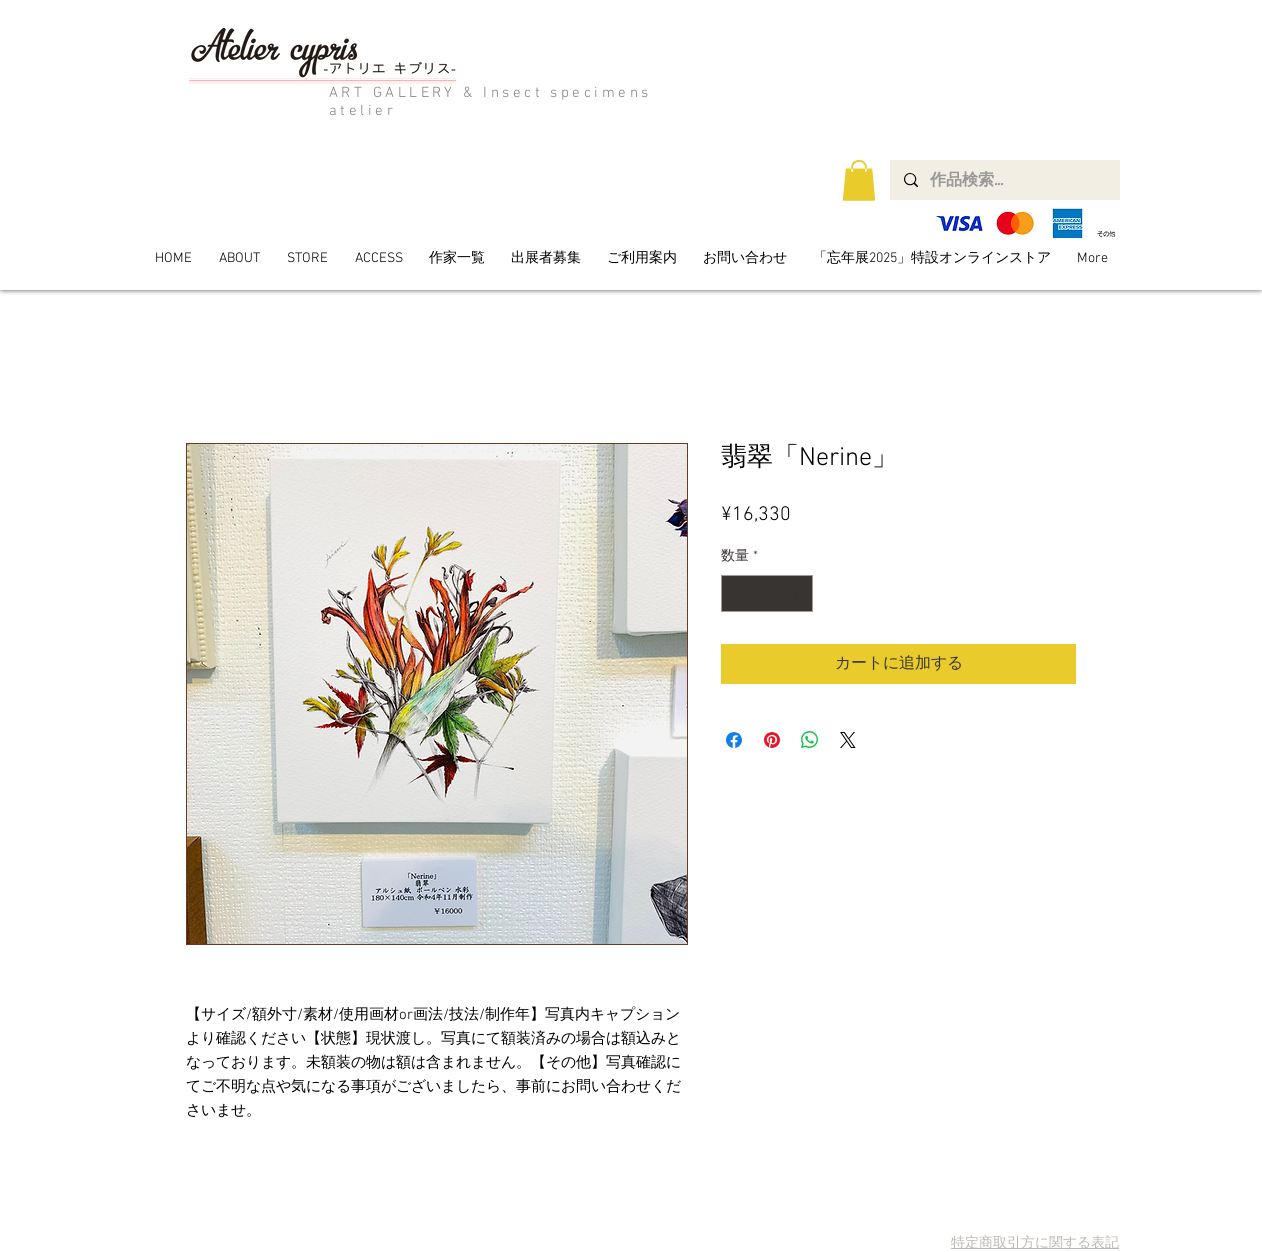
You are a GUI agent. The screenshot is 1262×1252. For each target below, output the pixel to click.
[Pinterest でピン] (772, 740)
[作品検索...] (1004, 180)
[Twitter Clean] (1076, 1211)
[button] (859, 180)
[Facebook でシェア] (734, 740)
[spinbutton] (767, 593)
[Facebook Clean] (1104, 1211)
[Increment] (797, 593)
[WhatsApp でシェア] (810, 740)
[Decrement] (736, 593)
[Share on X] (848, 740)
